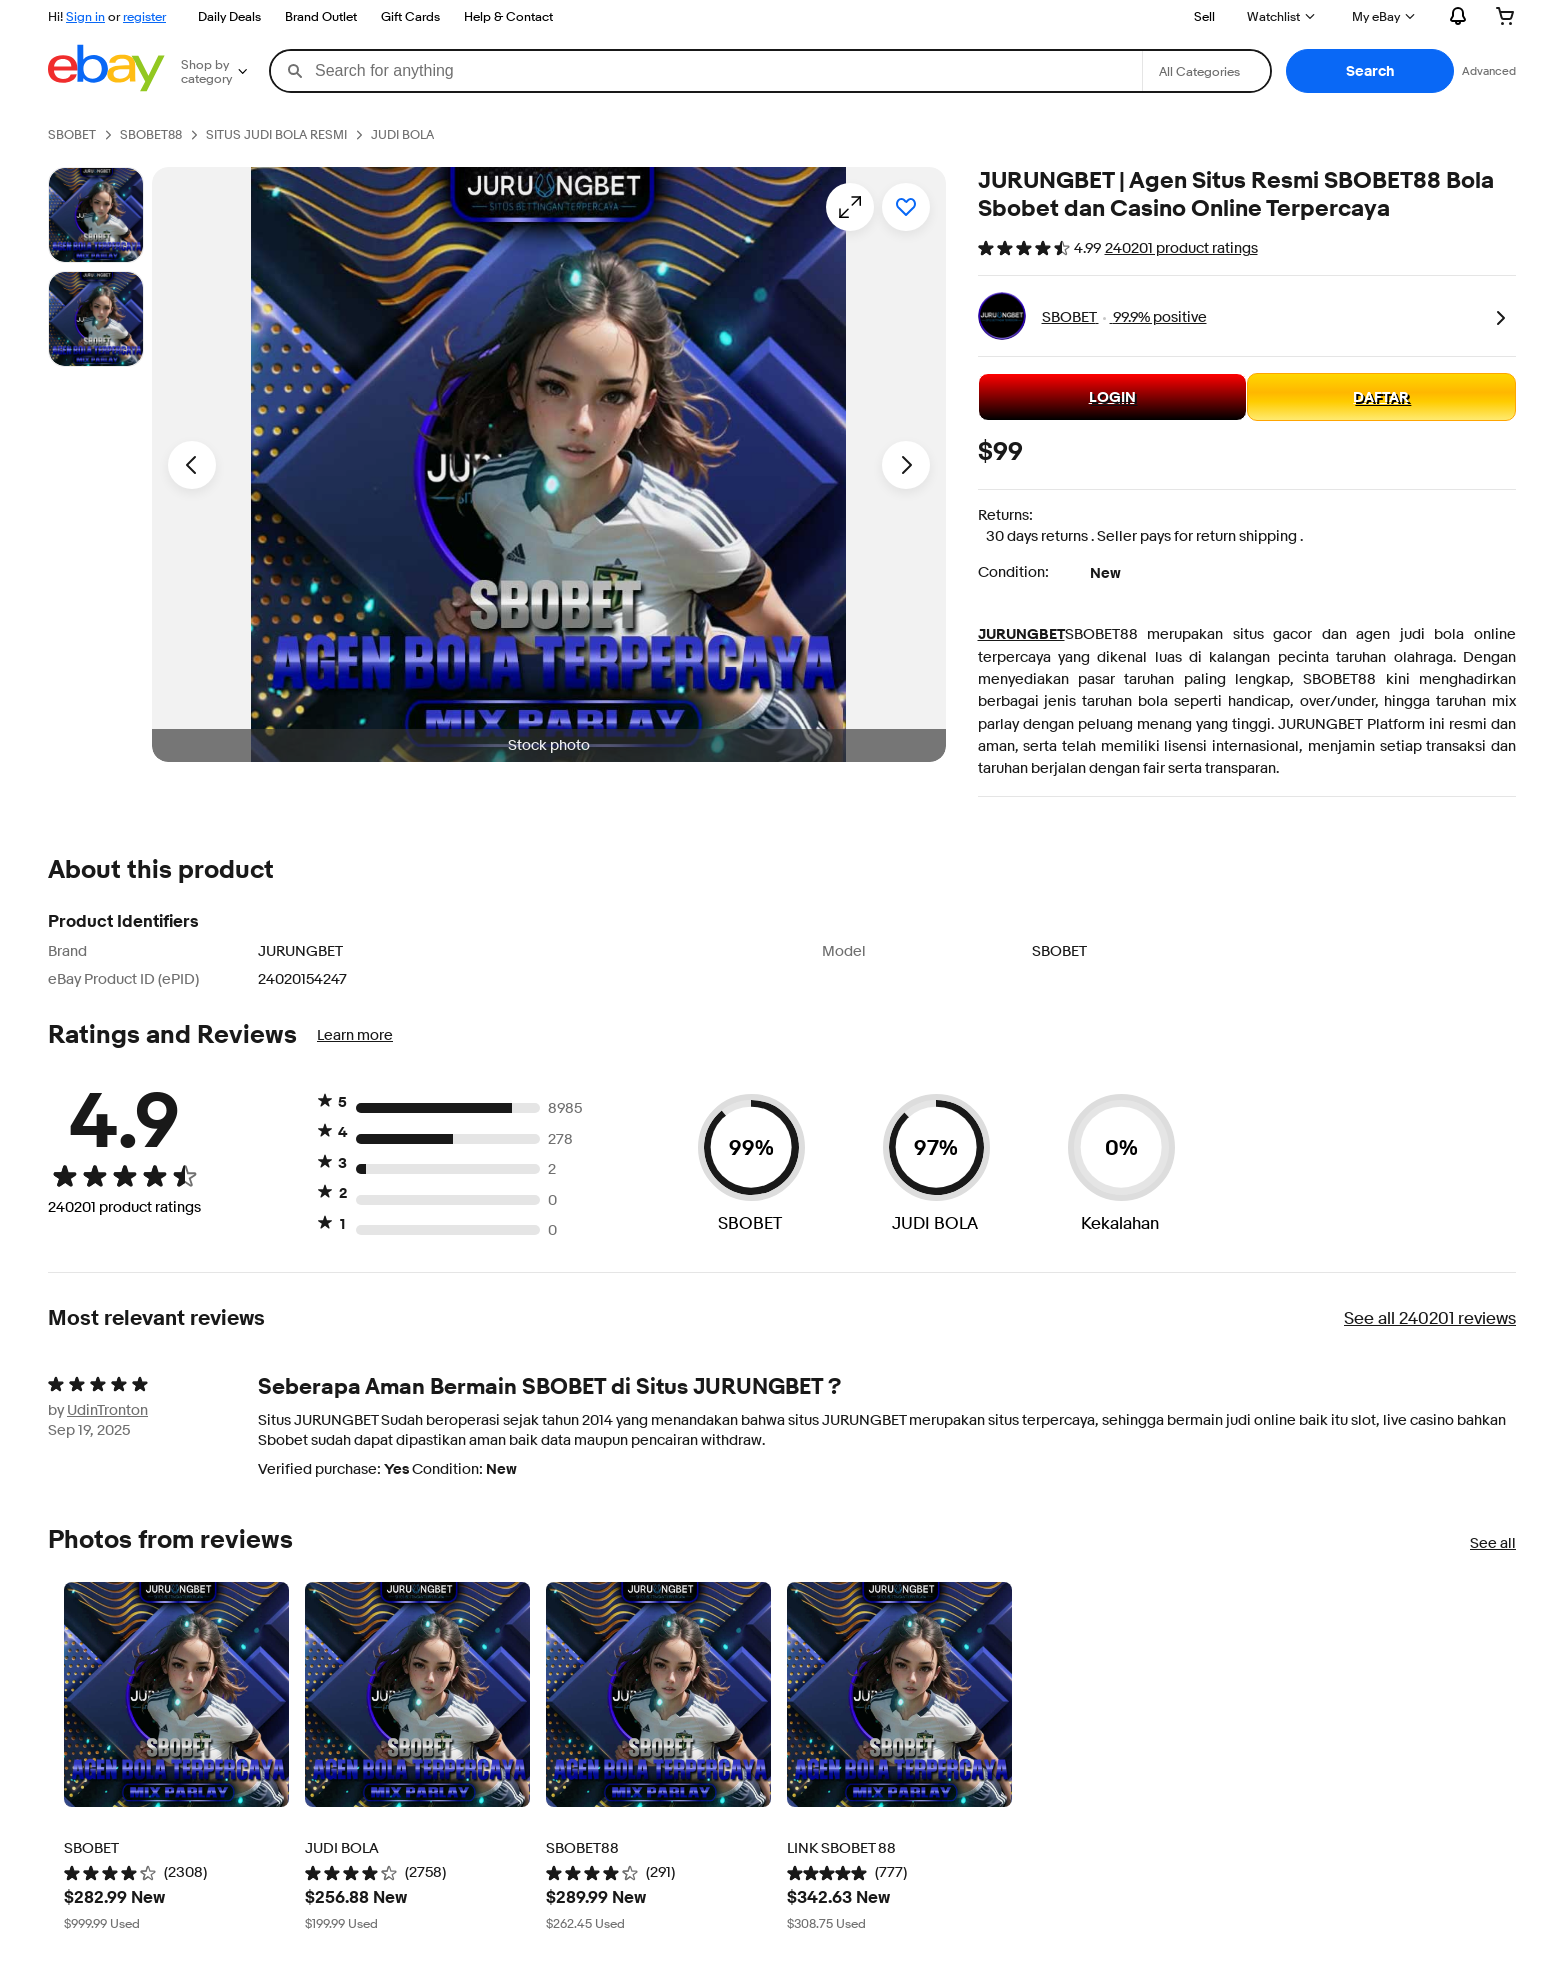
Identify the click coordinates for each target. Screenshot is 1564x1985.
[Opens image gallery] (850, 207)
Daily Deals (229, 16)
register (144, 16)
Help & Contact (508, 16)
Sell (1204, 16)
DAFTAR (1381, 397)
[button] (1370, 71)
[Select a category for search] (1206, 71)
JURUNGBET (1021, 634)
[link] (1500, 316)
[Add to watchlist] (906, 207)
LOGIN (1112, 397)
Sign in (85, 16)
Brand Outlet (321, 16)
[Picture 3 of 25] (96, 319)
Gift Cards (410, 16)
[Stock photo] (96, 215)
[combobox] (706, 71)
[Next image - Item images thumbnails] (906, 465)
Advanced (1489, 70)
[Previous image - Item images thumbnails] (192, 465)
